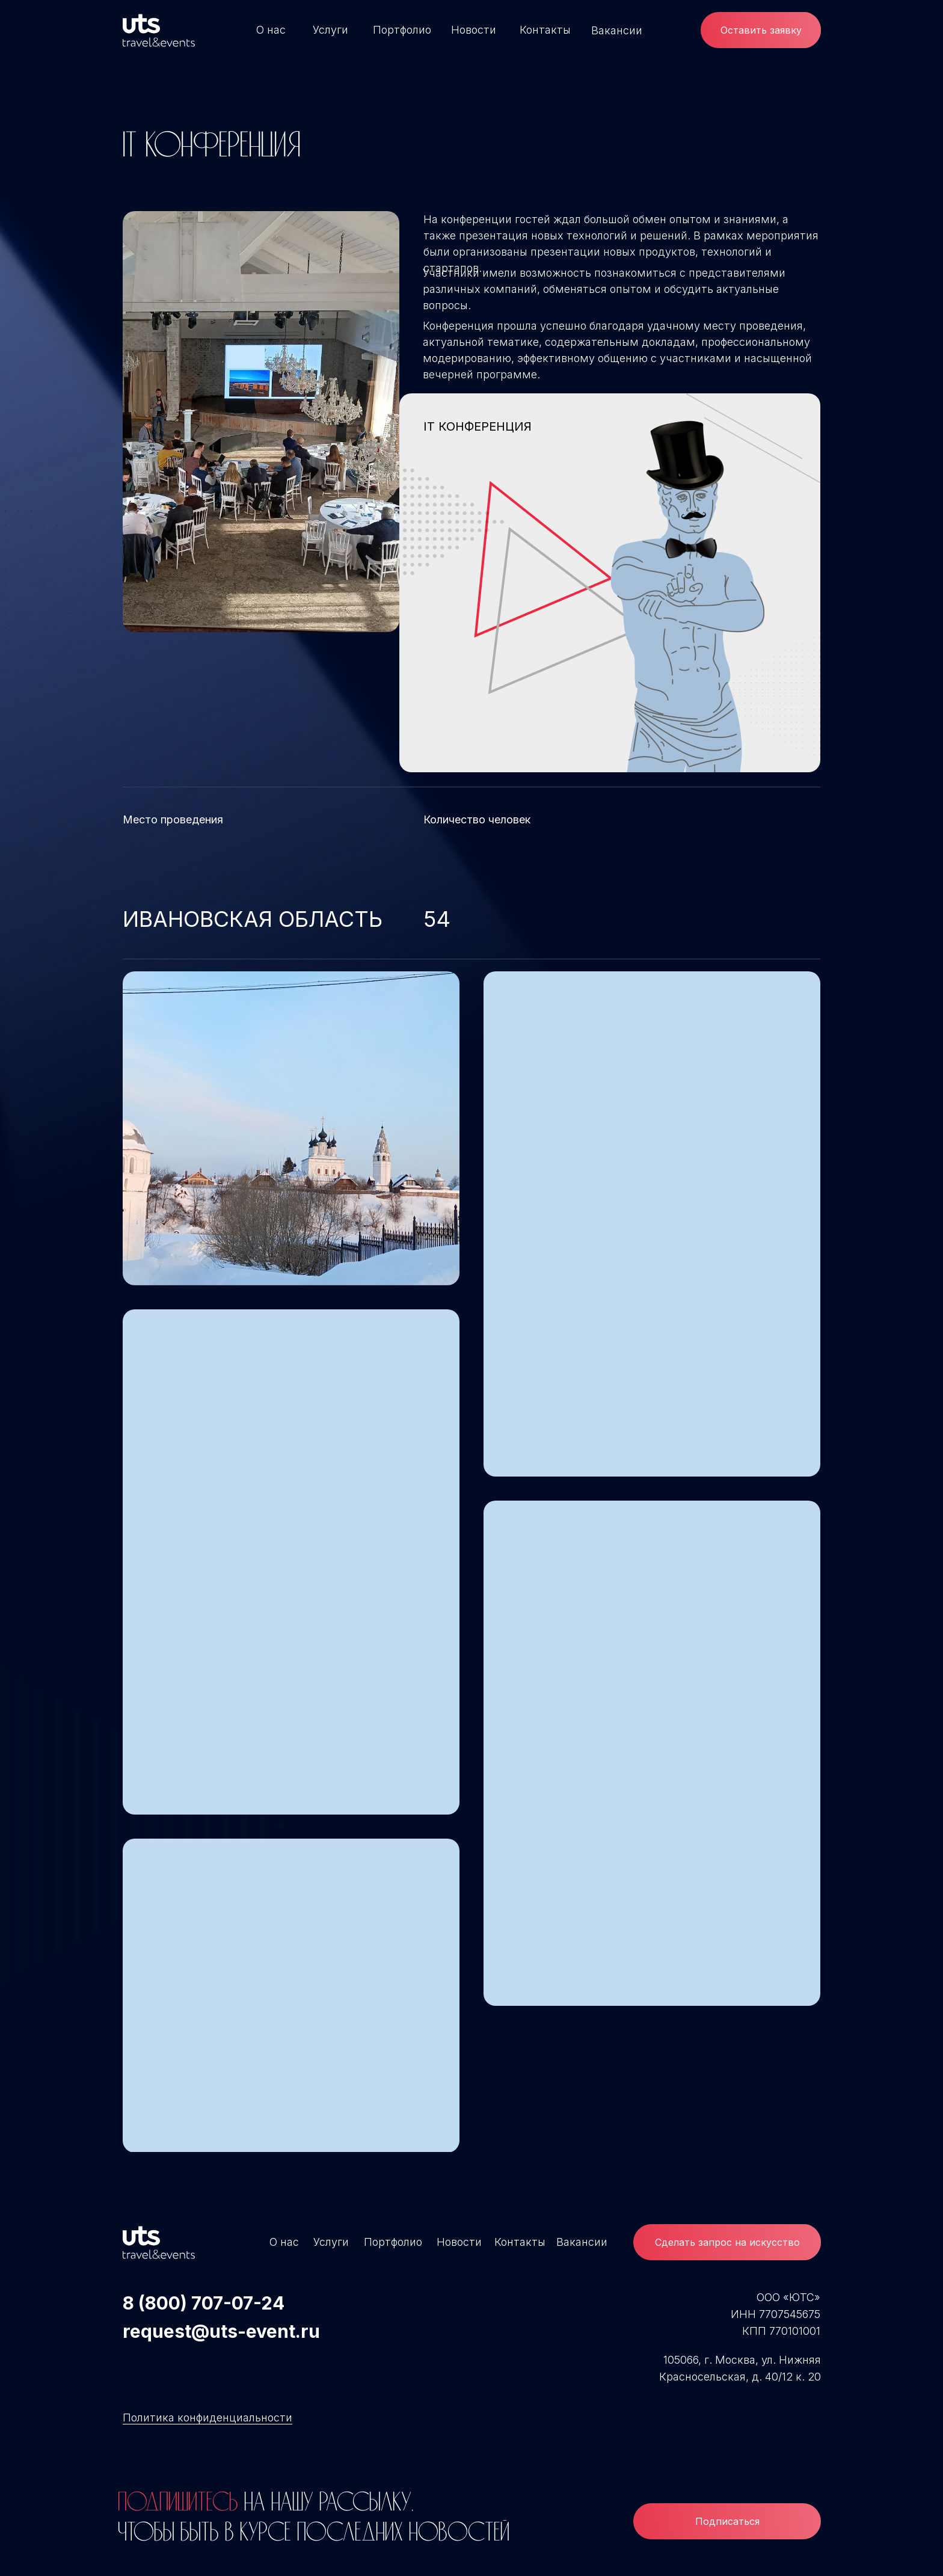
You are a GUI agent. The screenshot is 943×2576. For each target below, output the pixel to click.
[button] (727, 2242)
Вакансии (616, 30)
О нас (271, 29)
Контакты (545, 29)
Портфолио (402, 29)
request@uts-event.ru (221, 2331)
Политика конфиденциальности (207, 2417)
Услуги (330, 29)
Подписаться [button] (727, 2521)
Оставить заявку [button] (761, 30)
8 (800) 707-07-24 (203, 2303)
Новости (473, 29)
